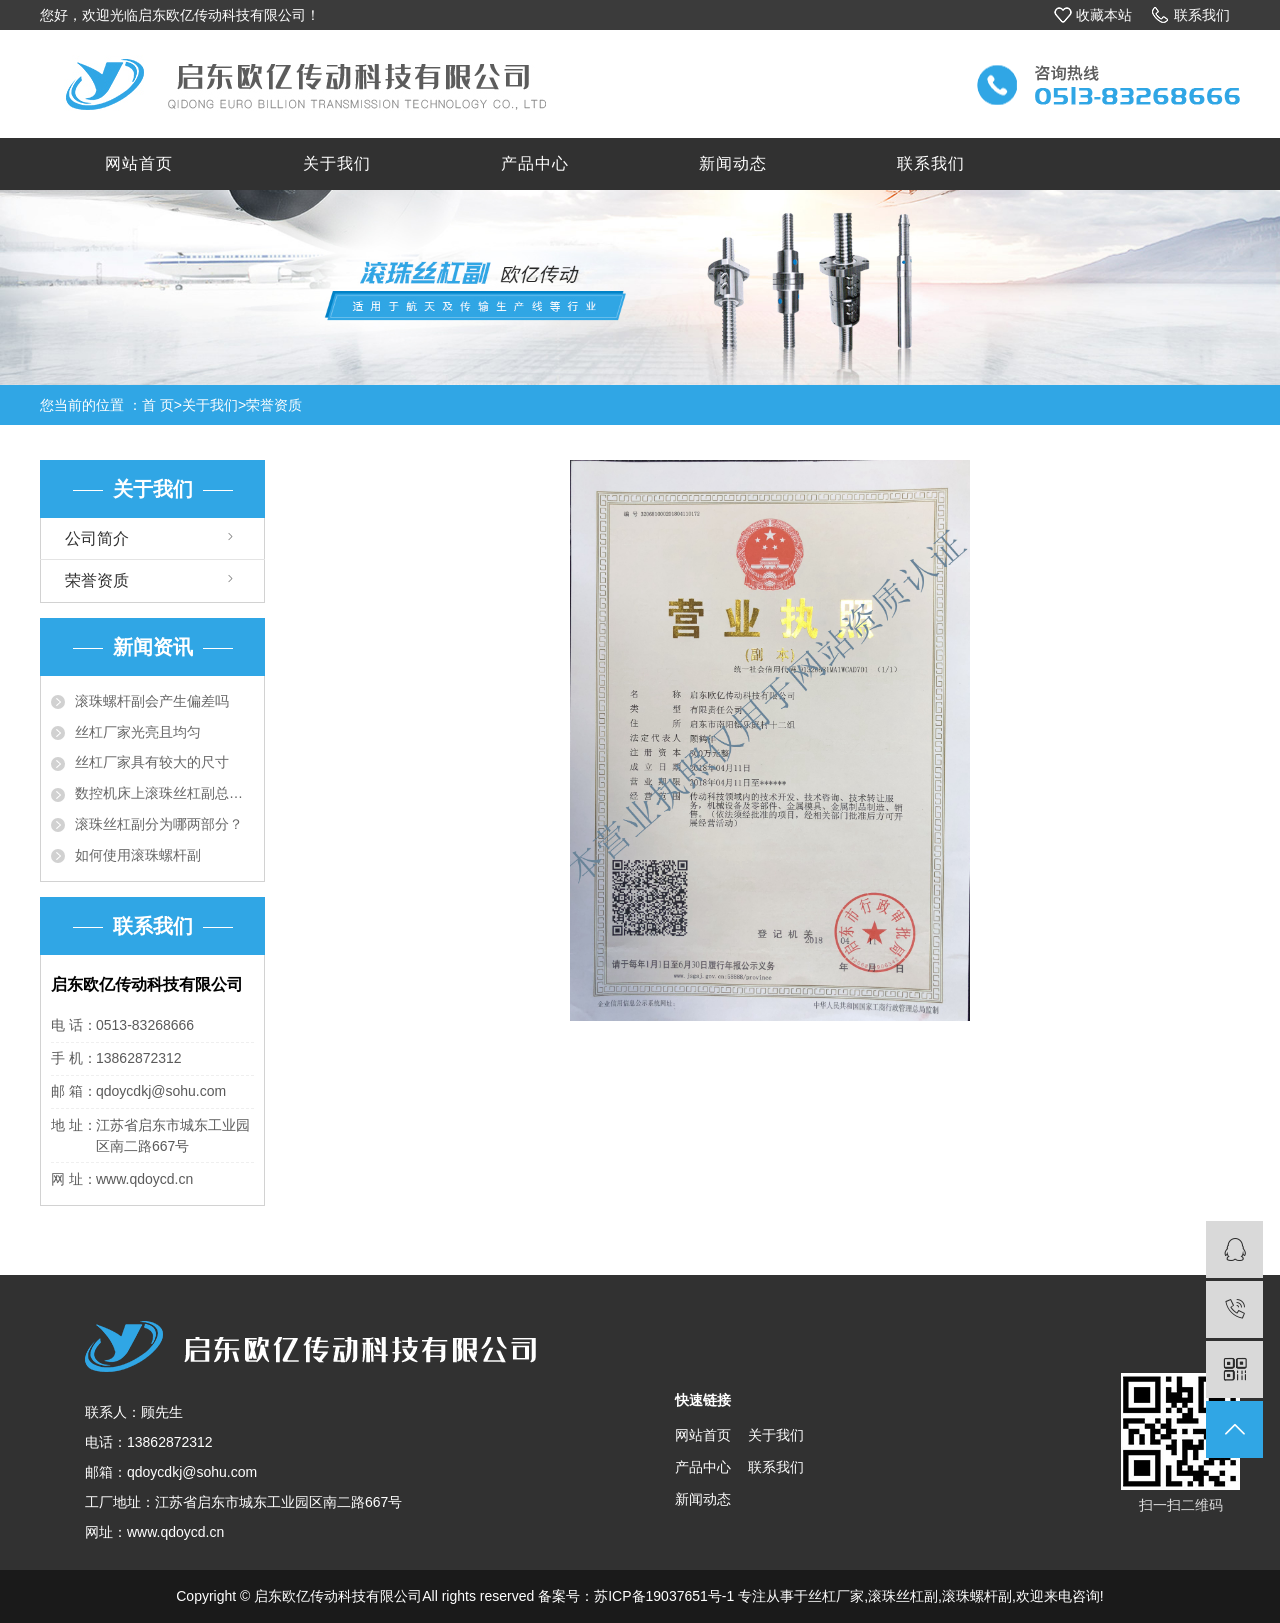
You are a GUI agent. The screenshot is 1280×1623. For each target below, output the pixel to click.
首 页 (158, 405)
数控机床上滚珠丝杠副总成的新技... (164, 793)
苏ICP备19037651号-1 (664, 1596)
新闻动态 (733, 163)
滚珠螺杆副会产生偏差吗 (152, 701)
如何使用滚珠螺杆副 (138, 855)
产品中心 (535, 163)
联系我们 (1202, 15)
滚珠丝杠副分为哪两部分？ (159, 824)
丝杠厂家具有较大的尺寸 (152, 762)
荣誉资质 (274, 405)
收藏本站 (1104, 15)
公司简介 (97, 538)
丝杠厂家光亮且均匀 (138, 732)
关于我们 (337, 163)
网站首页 (139, 163)
